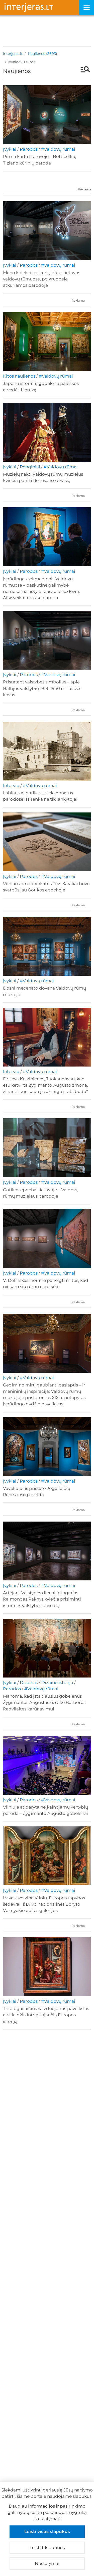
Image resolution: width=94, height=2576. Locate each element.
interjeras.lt (13, 53)
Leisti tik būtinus (47, 2547)
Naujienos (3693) (42, 53)
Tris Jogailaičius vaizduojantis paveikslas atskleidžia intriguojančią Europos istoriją (46, 2015)
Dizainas (29, 1682)
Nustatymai (47, 2563)
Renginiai (30, 466)
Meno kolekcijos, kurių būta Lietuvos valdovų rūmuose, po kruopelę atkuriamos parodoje (41, 279)
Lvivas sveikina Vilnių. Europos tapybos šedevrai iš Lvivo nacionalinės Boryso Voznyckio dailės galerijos (44, 1904)
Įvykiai (9, 149)
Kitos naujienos (19, 376)
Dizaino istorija (57, 1682)
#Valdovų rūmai (58, 149)
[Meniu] (86, 7)
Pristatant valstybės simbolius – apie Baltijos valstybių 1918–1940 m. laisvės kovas (42, 688)
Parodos (29, 149)
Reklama (84, 189)
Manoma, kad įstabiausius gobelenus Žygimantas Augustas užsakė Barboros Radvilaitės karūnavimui (44, 1702)
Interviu (11, 785)
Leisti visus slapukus (47, 2531)
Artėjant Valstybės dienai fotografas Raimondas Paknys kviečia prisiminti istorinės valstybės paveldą (42, 1599)
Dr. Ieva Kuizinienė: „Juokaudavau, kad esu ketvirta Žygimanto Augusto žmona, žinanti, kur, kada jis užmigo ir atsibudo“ (45, 1085)
